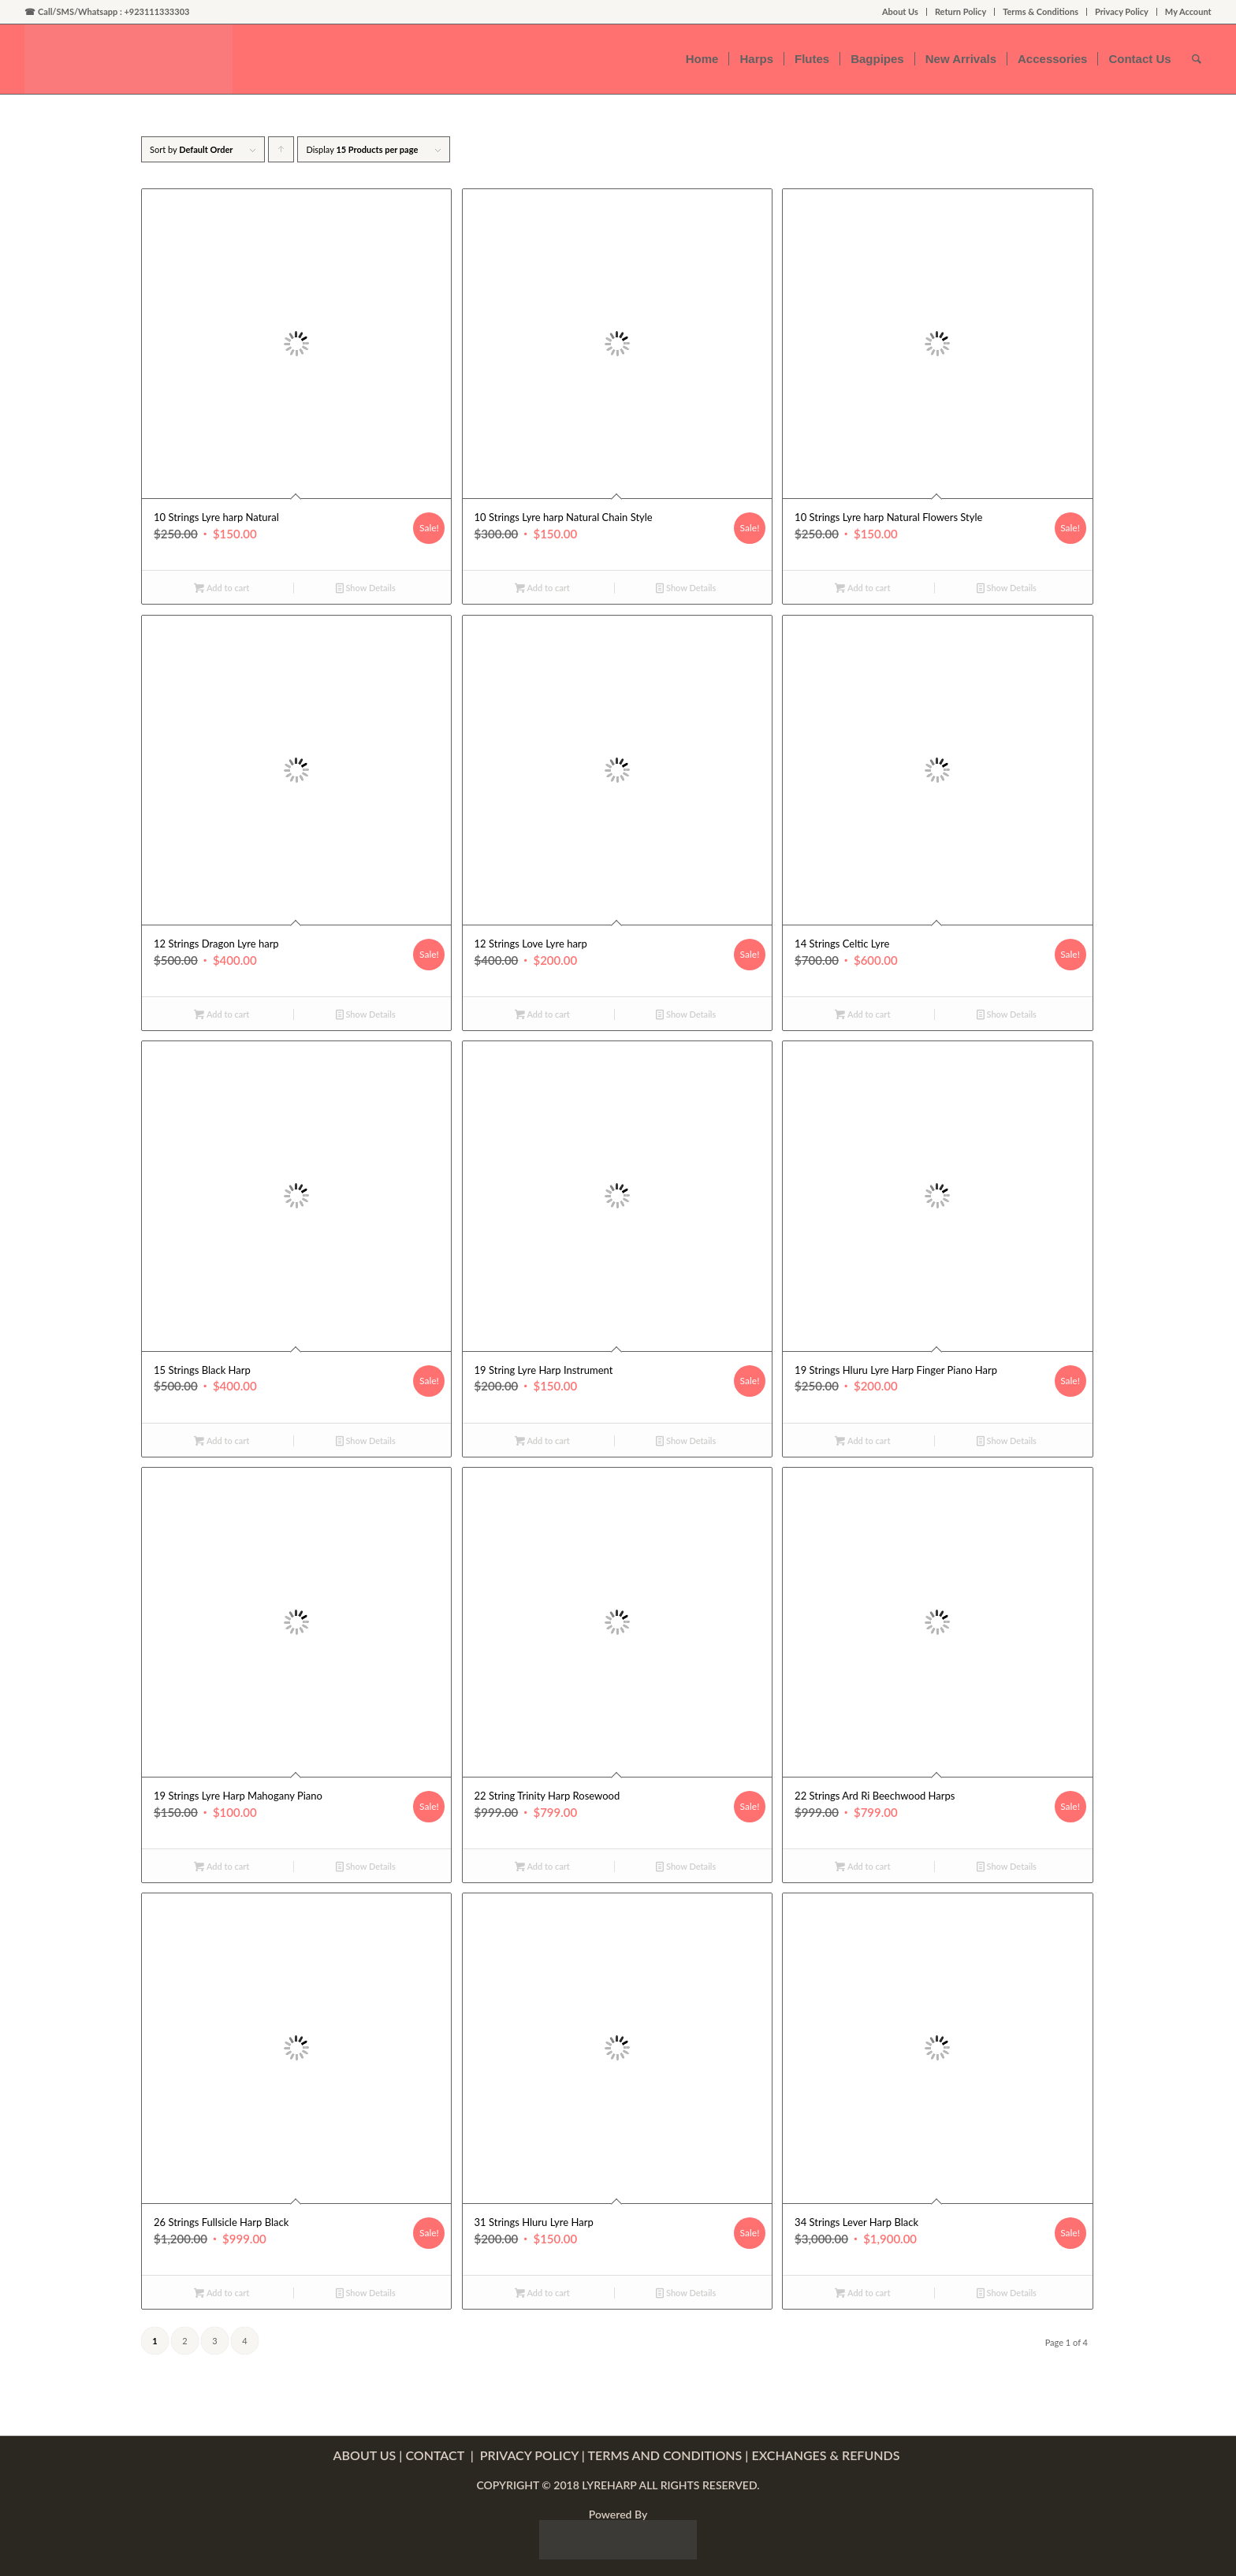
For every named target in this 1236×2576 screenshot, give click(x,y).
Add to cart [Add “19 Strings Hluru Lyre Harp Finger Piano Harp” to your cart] (862, 1440)
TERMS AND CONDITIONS (664, 2455)
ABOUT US (364, 2455)
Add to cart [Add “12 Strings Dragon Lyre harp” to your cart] (221, 1014)
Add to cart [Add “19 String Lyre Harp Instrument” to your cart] (542, 1440)
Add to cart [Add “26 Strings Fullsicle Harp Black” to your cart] (221, 2292)
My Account (1188, 11)
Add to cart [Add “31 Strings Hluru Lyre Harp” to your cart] (542, 2292)
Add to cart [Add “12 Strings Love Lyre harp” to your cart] (542, 1014)
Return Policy (960, 11)
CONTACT (436, 2455)
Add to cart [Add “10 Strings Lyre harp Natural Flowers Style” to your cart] (862, 587)
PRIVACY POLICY (529, 2455)
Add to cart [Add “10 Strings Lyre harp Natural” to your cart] (221, 587)
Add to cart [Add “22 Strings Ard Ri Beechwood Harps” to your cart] (862, 1866)
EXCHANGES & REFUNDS (827, 2455)
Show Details (366, 587)
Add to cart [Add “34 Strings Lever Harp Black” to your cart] (862, 2292)
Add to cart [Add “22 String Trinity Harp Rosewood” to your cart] (542, 1866)
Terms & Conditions (1040, 11)
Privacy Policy (1122, 11)
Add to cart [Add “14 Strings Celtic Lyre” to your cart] (862, 1014)
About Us (900, 11)
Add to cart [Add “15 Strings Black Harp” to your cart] (221, 1440)
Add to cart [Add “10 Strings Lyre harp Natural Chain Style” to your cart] (542, 587)
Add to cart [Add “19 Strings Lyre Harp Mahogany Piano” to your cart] (221, 1866)
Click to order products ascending (281, 153)
